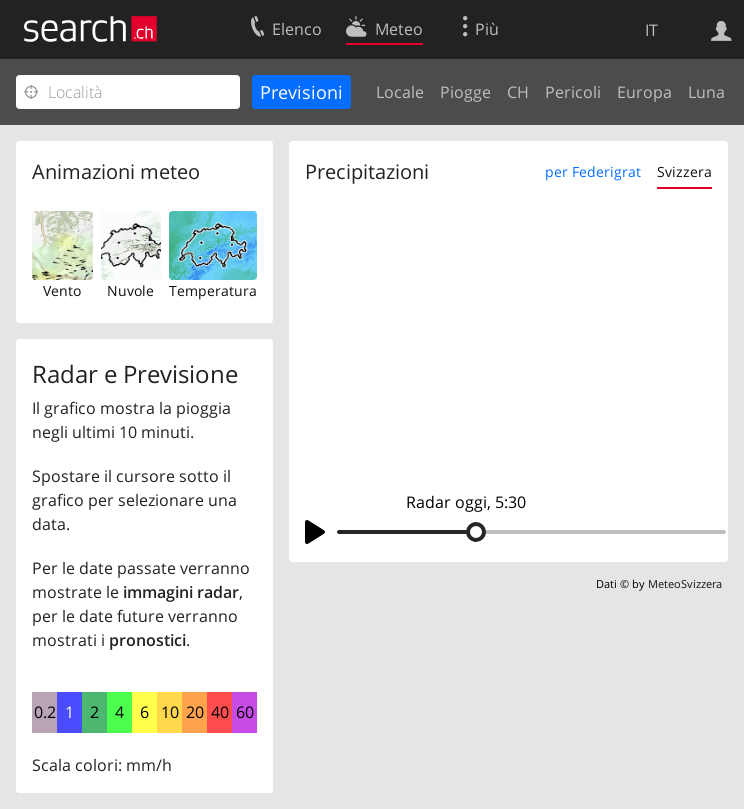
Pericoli (573, 92)
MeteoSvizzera (685, 583)
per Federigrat (593, 171)
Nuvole (130, 290)
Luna (706, 92)
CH (518, 92)
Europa (644, 92)
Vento (62, 290)
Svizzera (684, 171)
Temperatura (213, 290)
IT (651, 30)
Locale (400, 92)
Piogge (465, 92)
